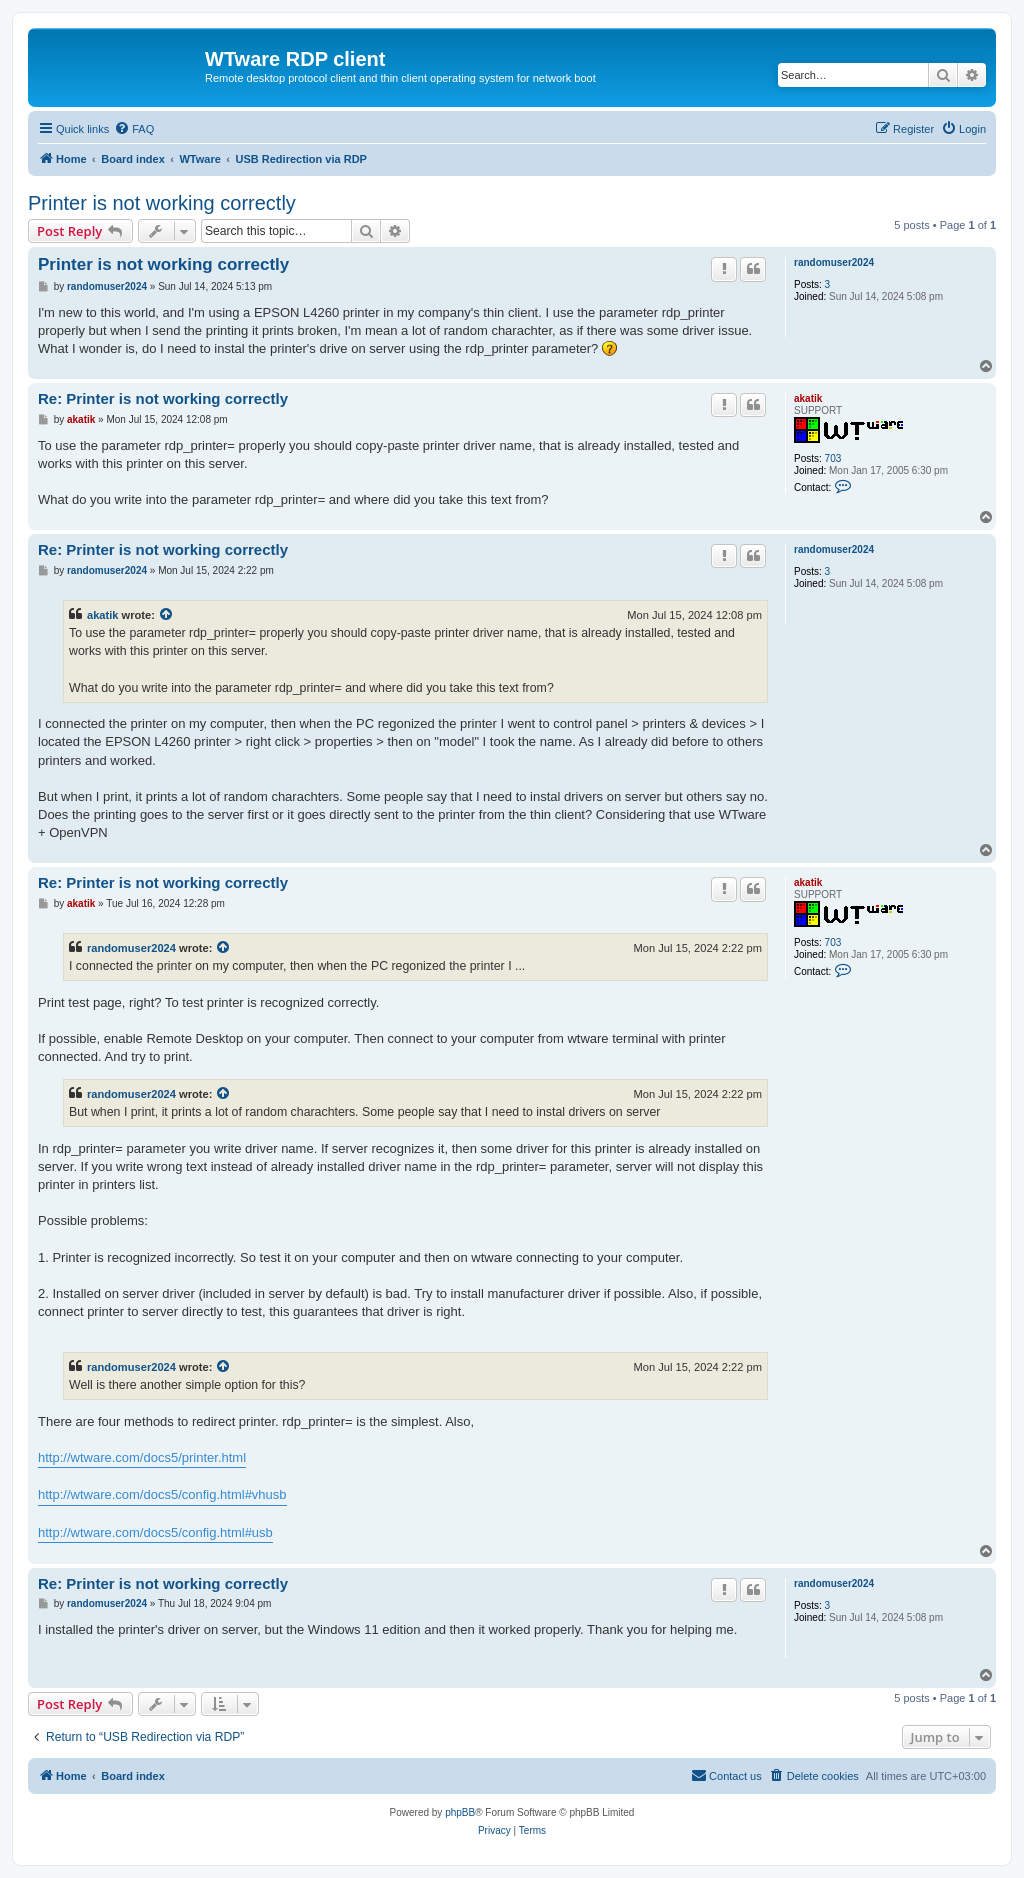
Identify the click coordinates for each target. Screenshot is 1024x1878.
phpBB (460, 1812)
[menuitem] (134, 129)
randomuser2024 (834, 262)
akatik (808, 398)
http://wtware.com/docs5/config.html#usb (155, 1532)
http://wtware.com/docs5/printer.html (142, 1457)
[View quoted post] (167, 615)
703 (833, 458)
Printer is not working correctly (162, 203)
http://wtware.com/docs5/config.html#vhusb (162, 1494)
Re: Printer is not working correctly (163, 398)
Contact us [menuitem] (726, 1775)
